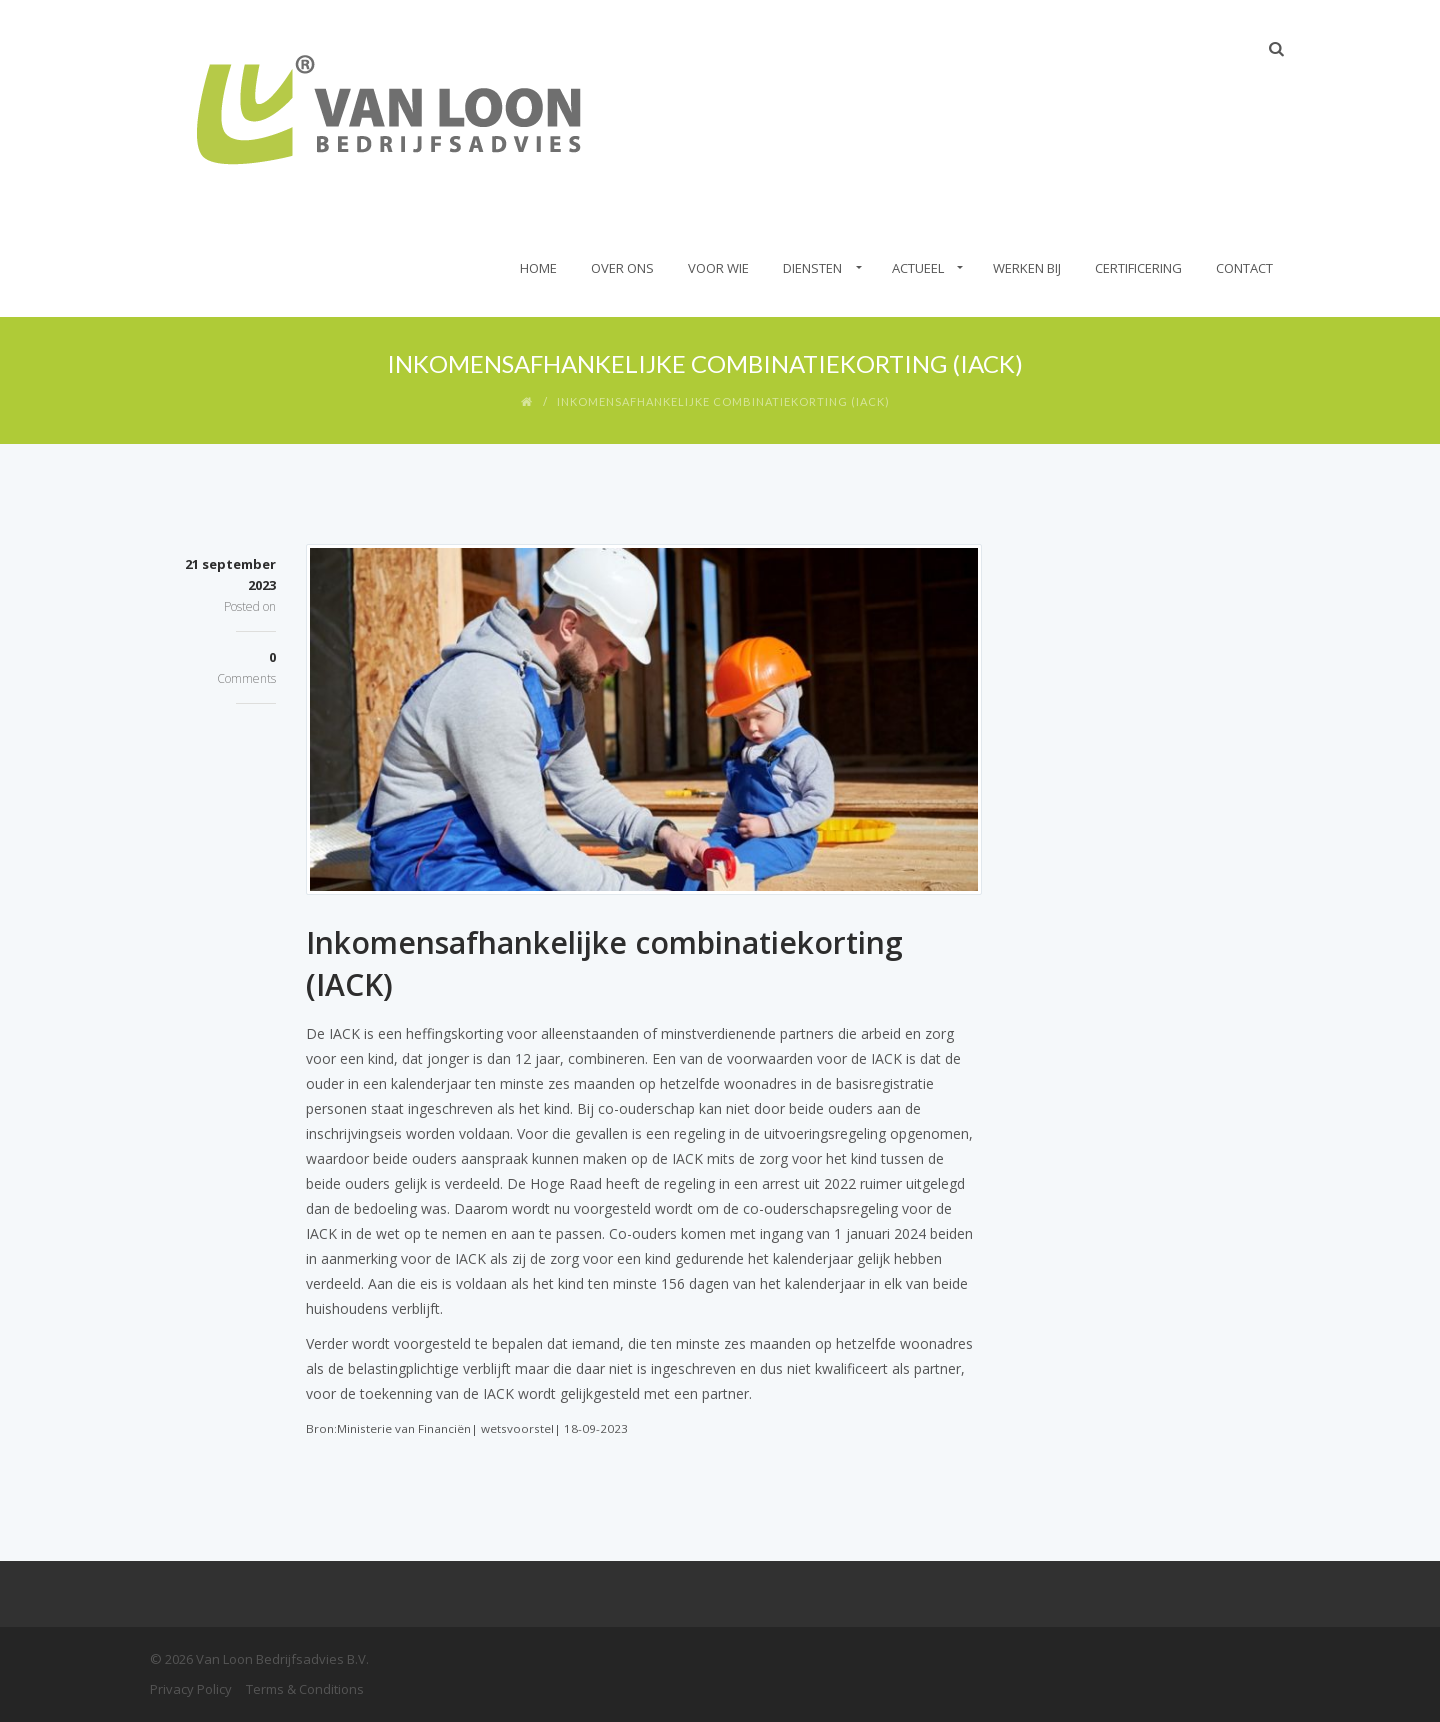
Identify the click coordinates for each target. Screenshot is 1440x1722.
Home (538, 268)
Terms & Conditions (305, 1689)
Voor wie (718, 268)
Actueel (918, 268)
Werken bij (1027, 268)
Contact (1244, 268)
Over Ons (622, 268)
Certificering (1138, 268)
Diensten (812, 268)
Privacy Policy (191, 1689)
